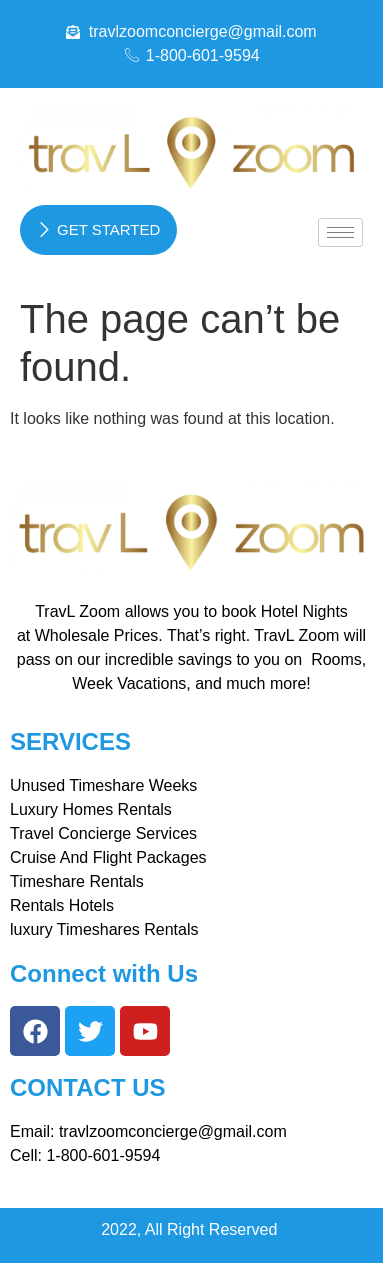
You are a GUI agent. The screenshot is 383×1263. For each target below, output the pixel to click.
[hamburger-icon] (340, 232)
